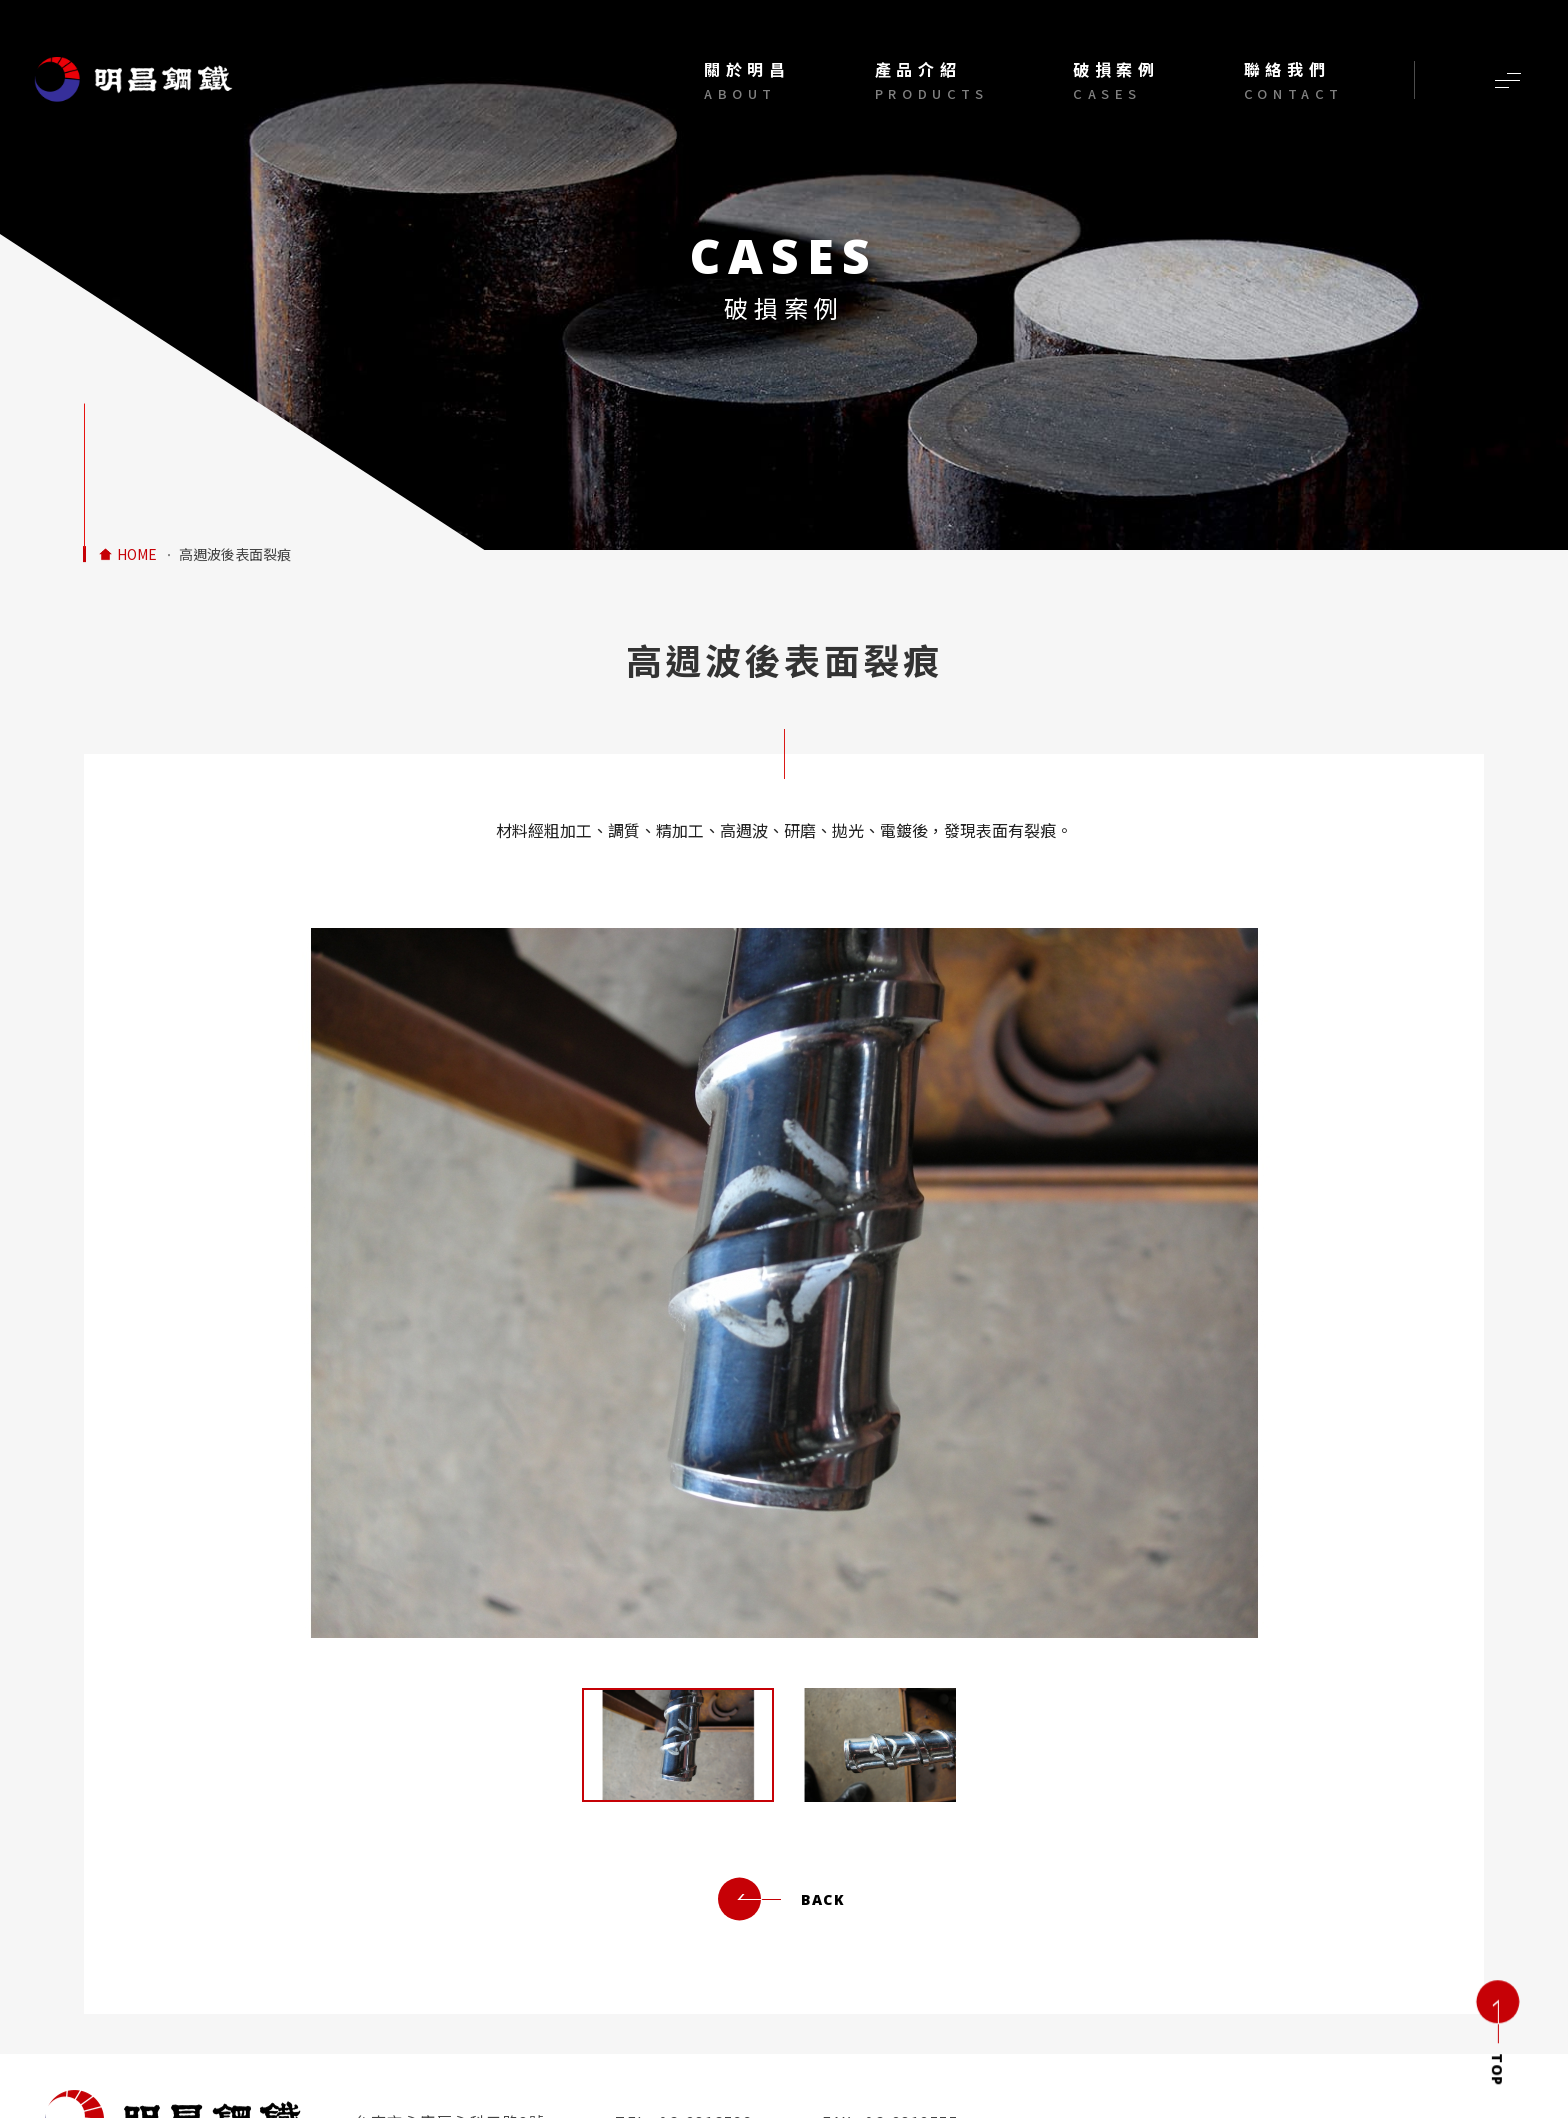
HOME (137, 554)
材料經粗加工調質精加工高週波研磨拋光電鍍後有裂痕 (134, 79)
